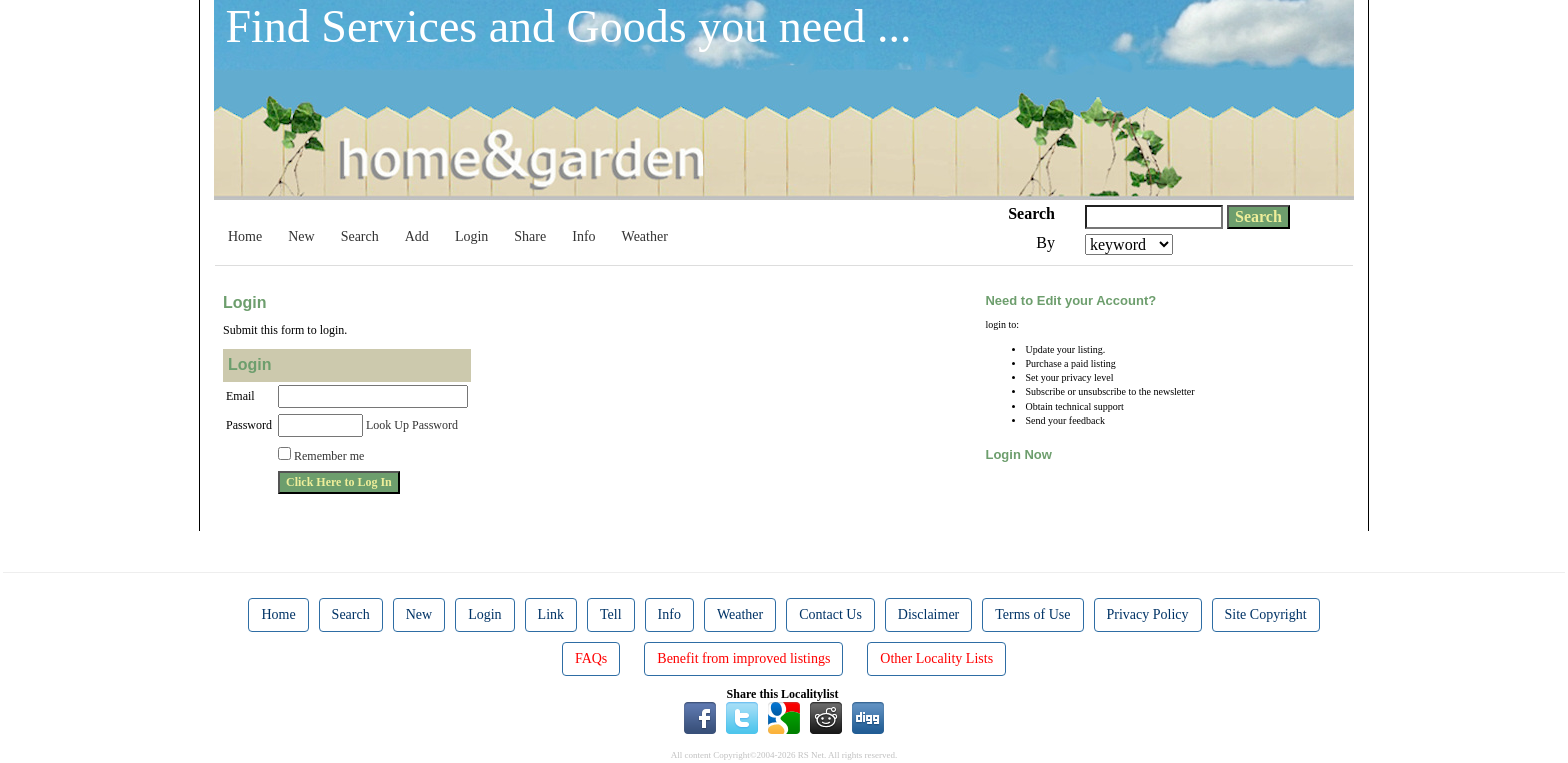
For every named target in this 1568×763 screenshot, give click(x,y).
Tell (611, 614)
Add (417, 236)
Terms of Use (1032, 614)
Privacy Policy (1148, 614)
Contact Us (830, 614)
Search (360, 236)
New (301, 236)
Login (471, 236)
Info (583, 236)
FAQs (591, 658)
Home (245, 236)
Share (530, 236)
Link (551, 614)
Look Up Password (412, 425)
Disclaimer (928, 614)
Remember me (329, 456)
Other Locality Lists (936, 658)
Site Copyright (1266, 614)
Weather (645, 236)
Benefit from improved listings (743, 658)
